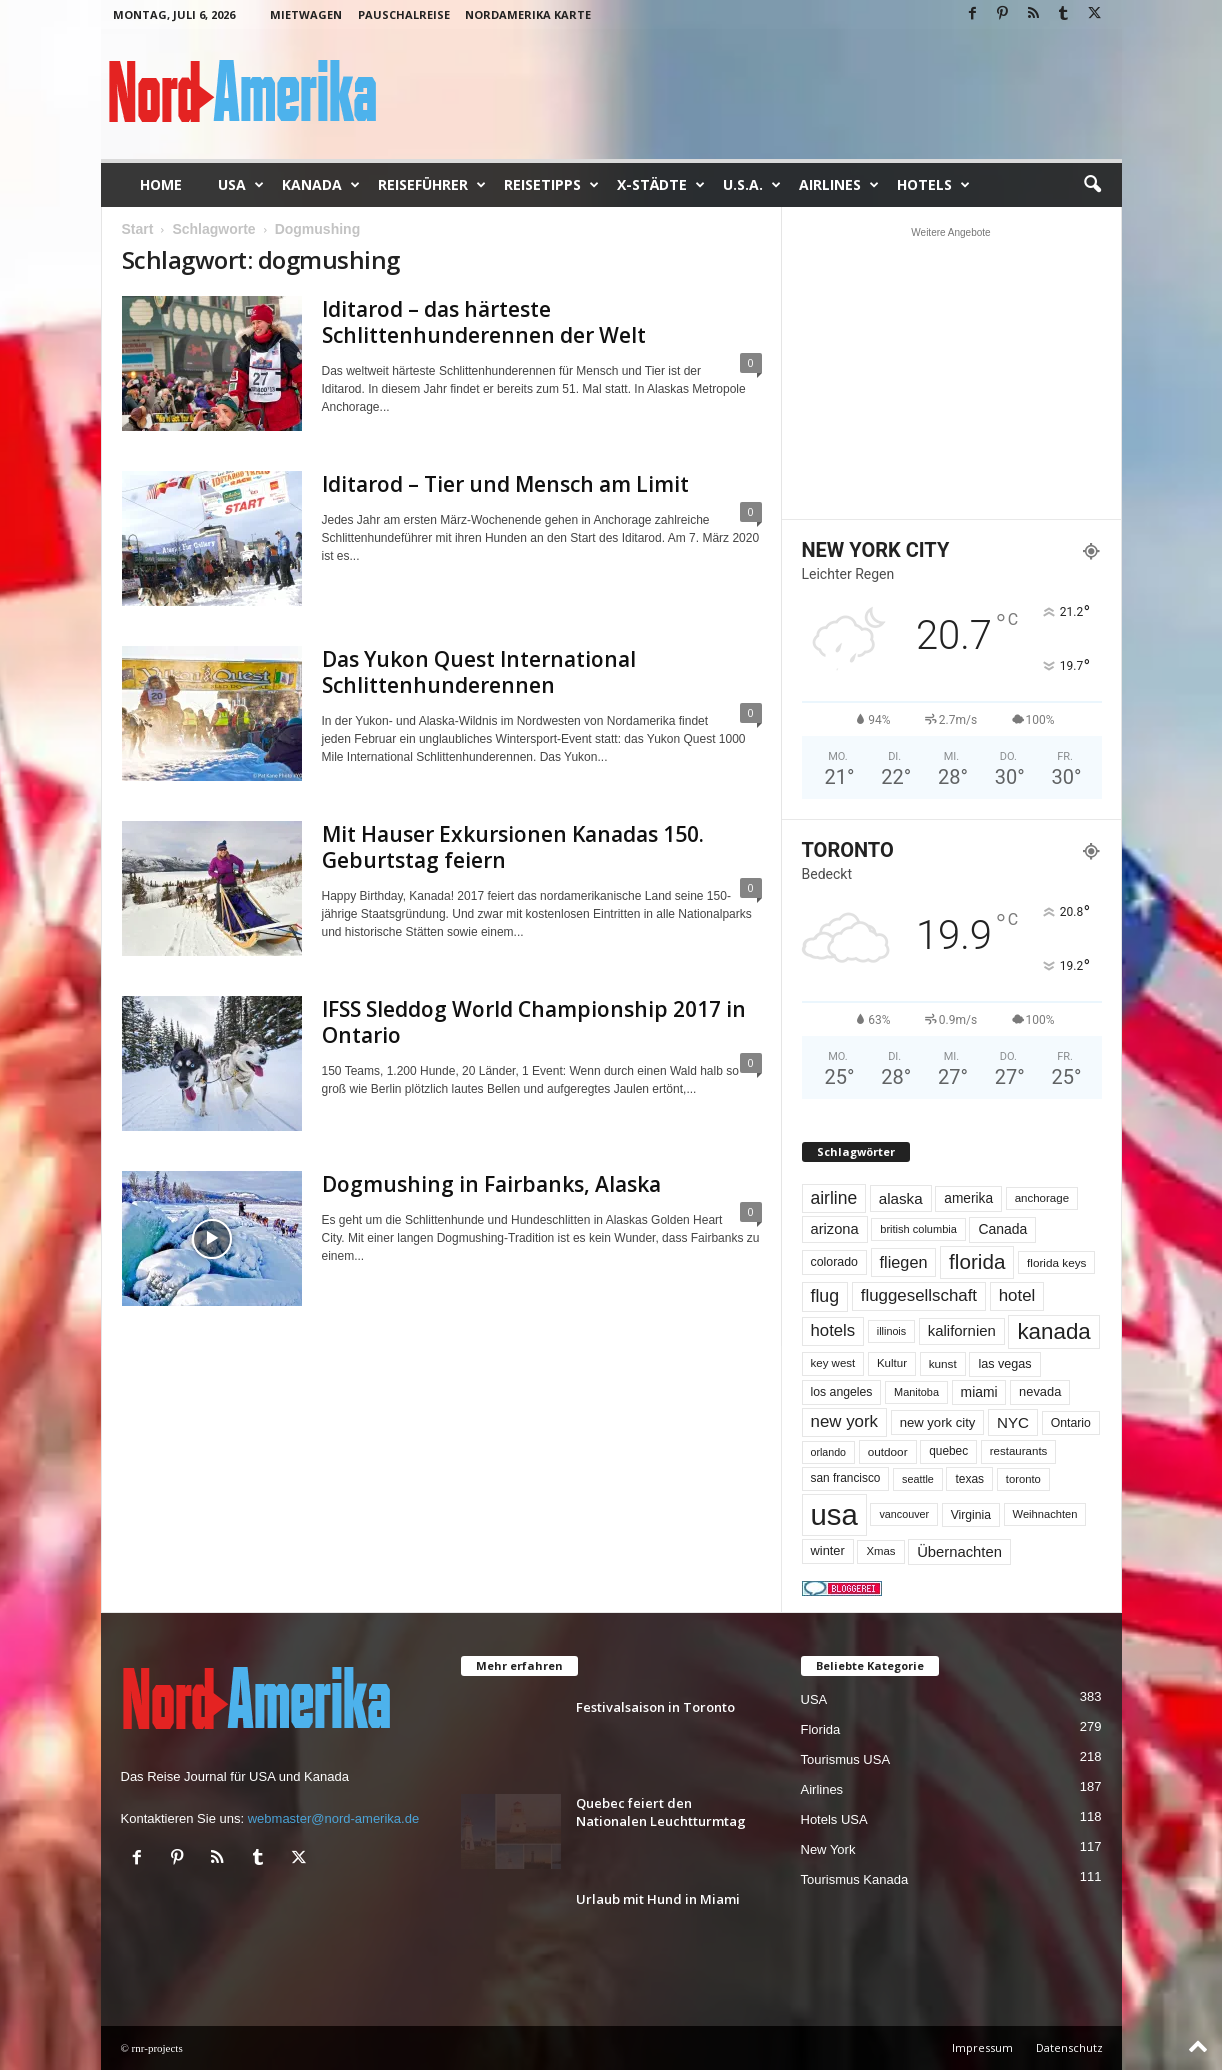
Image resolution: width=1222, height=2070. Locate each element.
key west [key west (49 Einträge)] (833, 1363)
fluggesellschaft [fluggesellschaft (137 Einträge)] (919, 1295)
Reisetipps (551, 185)
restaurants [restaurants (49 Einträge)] (1019, 1451)
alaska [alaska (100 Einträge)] (901, 1198)
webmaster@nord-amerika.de (333, 1818)
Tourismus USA (846, 1759)
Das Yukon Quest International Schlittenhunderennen (479, 672)
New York (828, 1849)
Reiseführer (432, 185)
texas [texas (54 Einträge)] (969, 1479)
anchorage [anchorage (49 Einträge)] (1042, 1198)
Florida (821, 1729)
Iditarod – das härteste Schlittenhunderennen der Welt (484, 322)
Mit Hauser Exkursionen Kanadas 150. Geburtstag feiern (513, 847)
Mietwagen (306, 14)
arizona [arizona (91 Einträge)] (835, 1229)
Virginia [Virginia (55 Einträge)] (971, 1515)
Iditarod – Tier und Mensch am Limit (505, 484)
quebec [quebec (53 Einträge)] (948, 1451)
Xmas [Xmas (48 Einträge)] (880, 1551)
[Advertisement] (951, 373)
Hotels (933, 185)
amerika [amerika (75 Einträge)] (968, 1198)
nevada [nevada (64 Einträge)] (1040, 1391)
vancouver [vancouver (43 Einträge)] (904, 1514)
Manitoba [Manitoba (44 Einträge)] (916, 1392)
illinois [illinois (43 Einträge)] (891, 1331)
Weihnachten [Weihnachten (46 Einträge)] (1045, 1514)
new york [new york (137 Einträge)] (845, 1421)
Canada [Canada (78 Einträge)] (1002, 1229)
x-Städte (661, 185)
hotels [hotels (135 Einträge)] (833, 1330)
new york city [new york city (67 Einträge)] (938, 1422)
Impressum (982, 2047)
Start (138, 229)
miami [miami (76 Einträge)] (979, 1392)
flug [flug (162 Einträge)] (825, 1296)
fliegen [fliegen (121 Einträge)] (904, 1262)
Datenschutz (1069, 2047)
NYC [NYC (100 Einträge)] (1013, 1422)
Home (161, 184)
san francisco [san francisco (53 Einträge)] (846, 1478)
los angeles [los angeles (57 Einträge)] (842, 1392)
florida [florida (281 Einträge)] (977, 1261)
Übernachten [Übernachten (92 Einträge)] (959, 1552)
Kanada (321, 185)
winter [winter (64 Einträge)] (828, 1550)
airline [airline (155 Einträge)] (834, 1198)
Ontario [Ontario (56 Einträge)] (1071, 1423)
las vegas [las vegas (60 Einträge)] (1004, 1364)
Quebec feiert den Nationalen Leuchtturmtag (661, 1812)
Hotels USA (834, 1819)
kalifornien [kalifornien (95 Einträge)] (962, 1330)
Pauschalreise (404, 14)
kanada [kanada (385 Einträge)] (1053, 1331)
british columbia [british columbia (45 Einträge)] (918, 1229)
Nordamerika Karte (528, 14)
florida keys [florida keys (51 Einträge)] (1056, 1262)
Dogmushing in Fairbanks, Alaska (491, 1184)
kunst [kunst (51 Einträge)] (943, 1363)
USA (241, 185)
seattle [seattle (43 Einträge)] (918, 1479)
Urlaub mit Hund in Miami (658, 1899)
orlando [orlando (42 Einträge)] (829, 1452)
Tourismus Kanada (855, 1879)
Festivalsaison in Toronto (655, 1707)
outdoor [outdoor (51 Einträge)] (888, 1451)
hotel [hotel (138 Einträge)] (1017, 1295)
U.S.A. (752, 185)
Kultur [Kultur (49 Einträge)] (892, 1363)
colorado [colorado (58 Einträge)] (834, 1262)
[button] (1092, 185)
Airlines (839, 185)
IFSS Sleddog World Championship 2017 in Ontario (534, 1022)
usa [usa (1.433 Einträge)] (834, 1514)
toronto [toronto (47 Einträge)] (1023, 1479)
